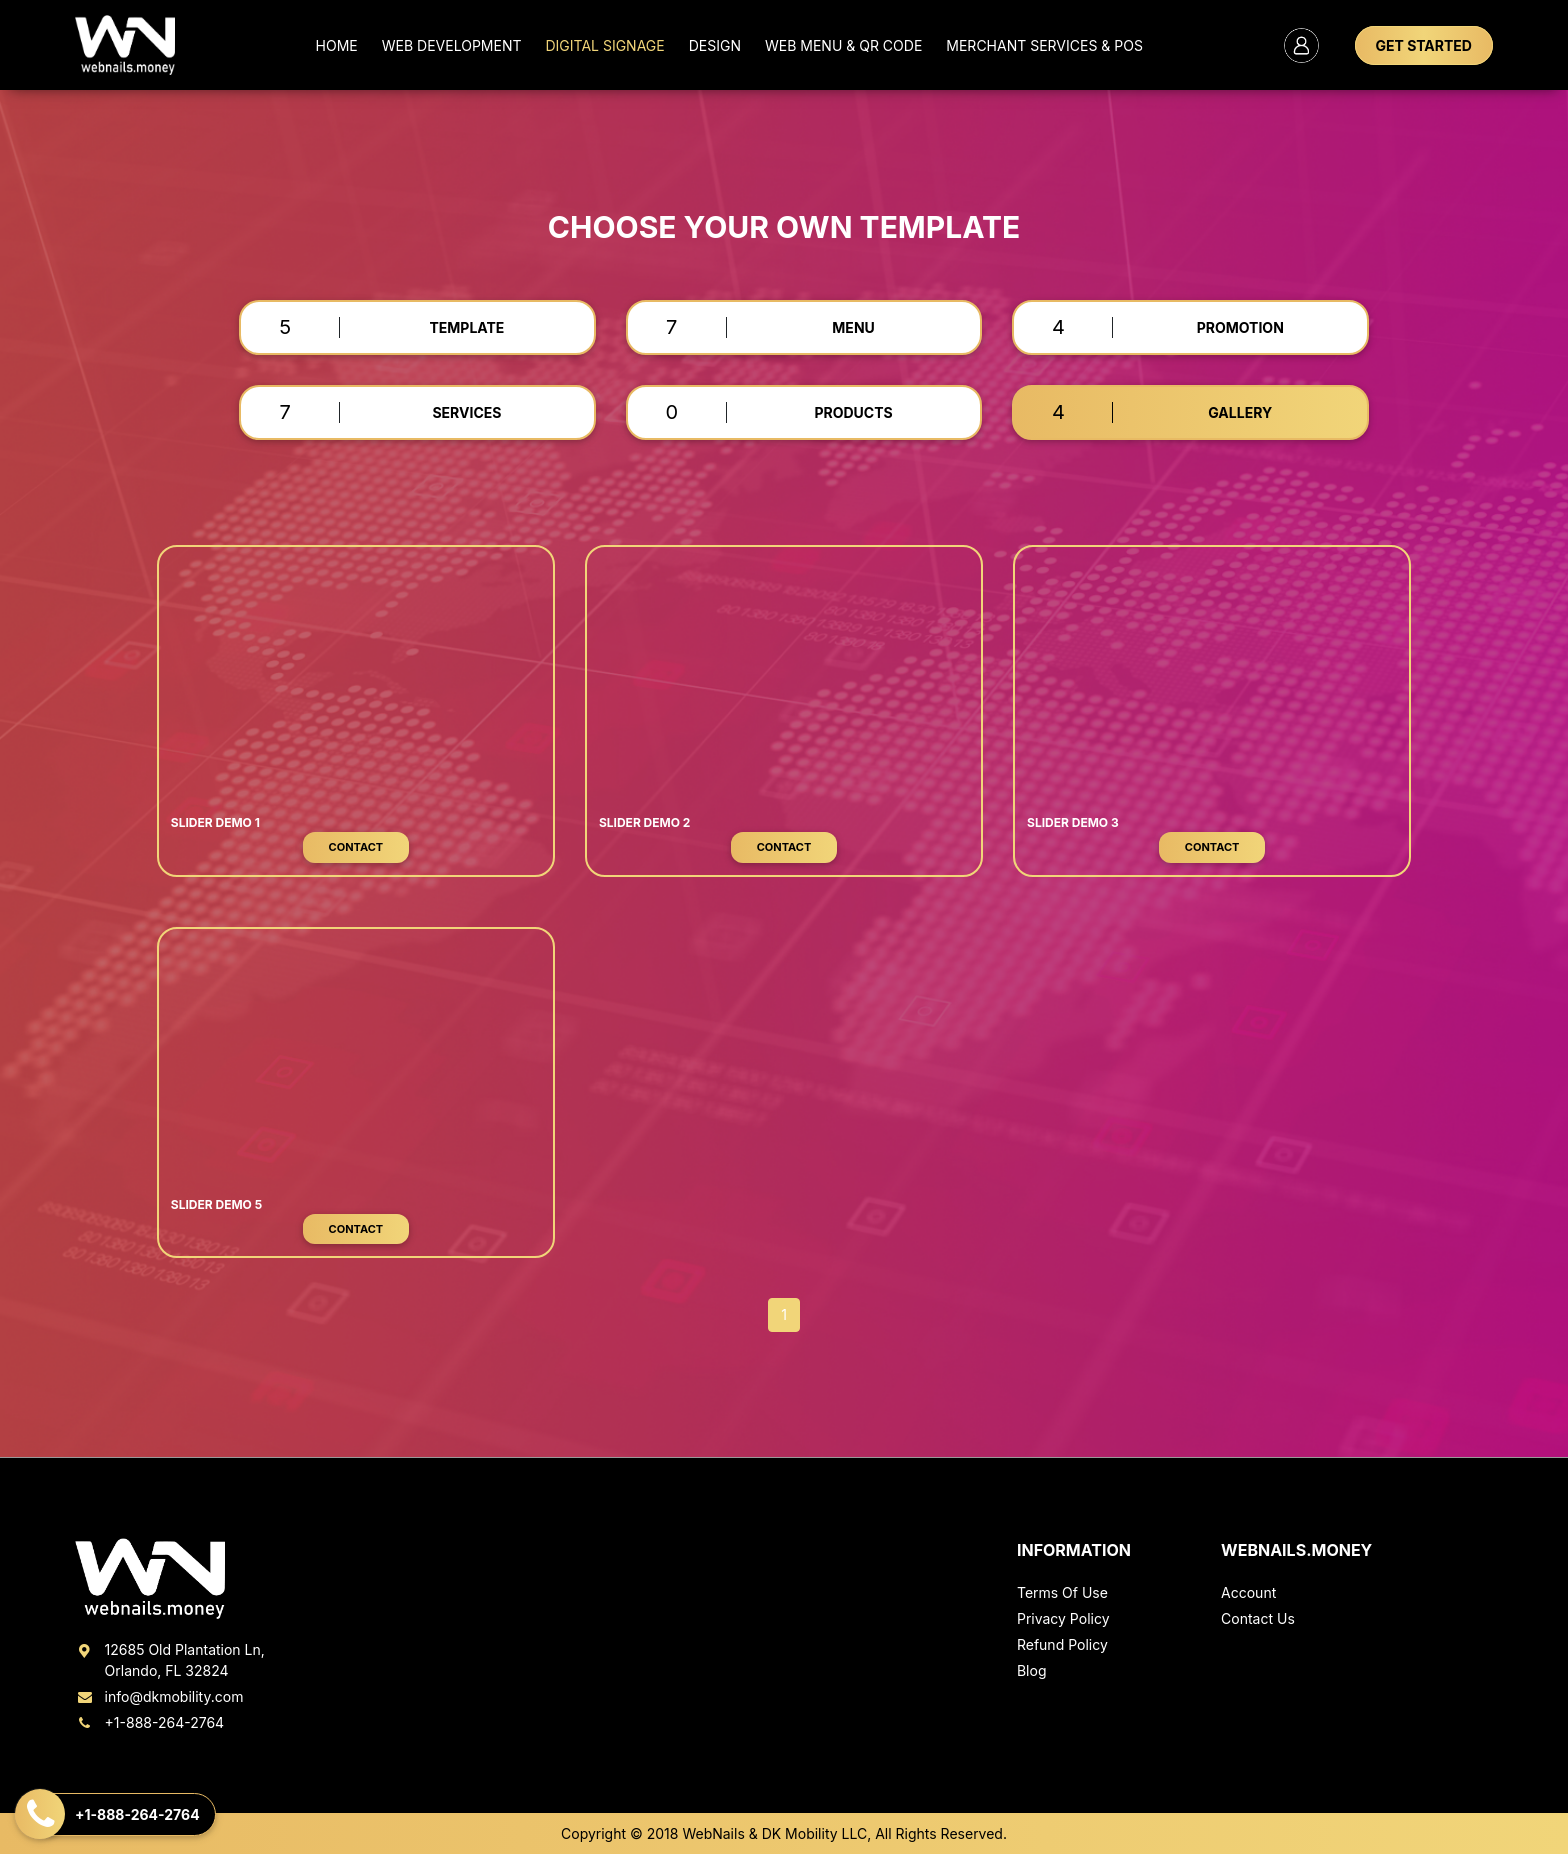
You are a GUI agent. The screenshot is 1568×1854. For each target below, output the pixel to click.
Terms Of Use (1062, 1592)
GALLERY (1240, 412)
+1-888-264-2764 (149, 1722)
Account (1248, 1592)
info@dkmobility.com (159, 1696)
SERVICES (466, 412)
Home (337, 45)
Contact (356, 847)
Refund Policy (1062, 1644)
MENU (853, 327)
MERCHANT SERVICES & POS (1044, 45)
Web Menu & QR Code (843, 45)
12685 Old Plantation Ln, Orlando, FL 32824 (170, 1660)
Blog (1032, 1670)
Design (715, 45)
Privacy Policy (1063, 1618)
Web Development (452, 45)
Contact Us (1258, 1618)
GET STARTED (1424, 45)
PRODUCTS (853, 412)
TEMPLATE (466, 327)
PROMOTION (1240, 327)
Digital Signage (604, 45)
